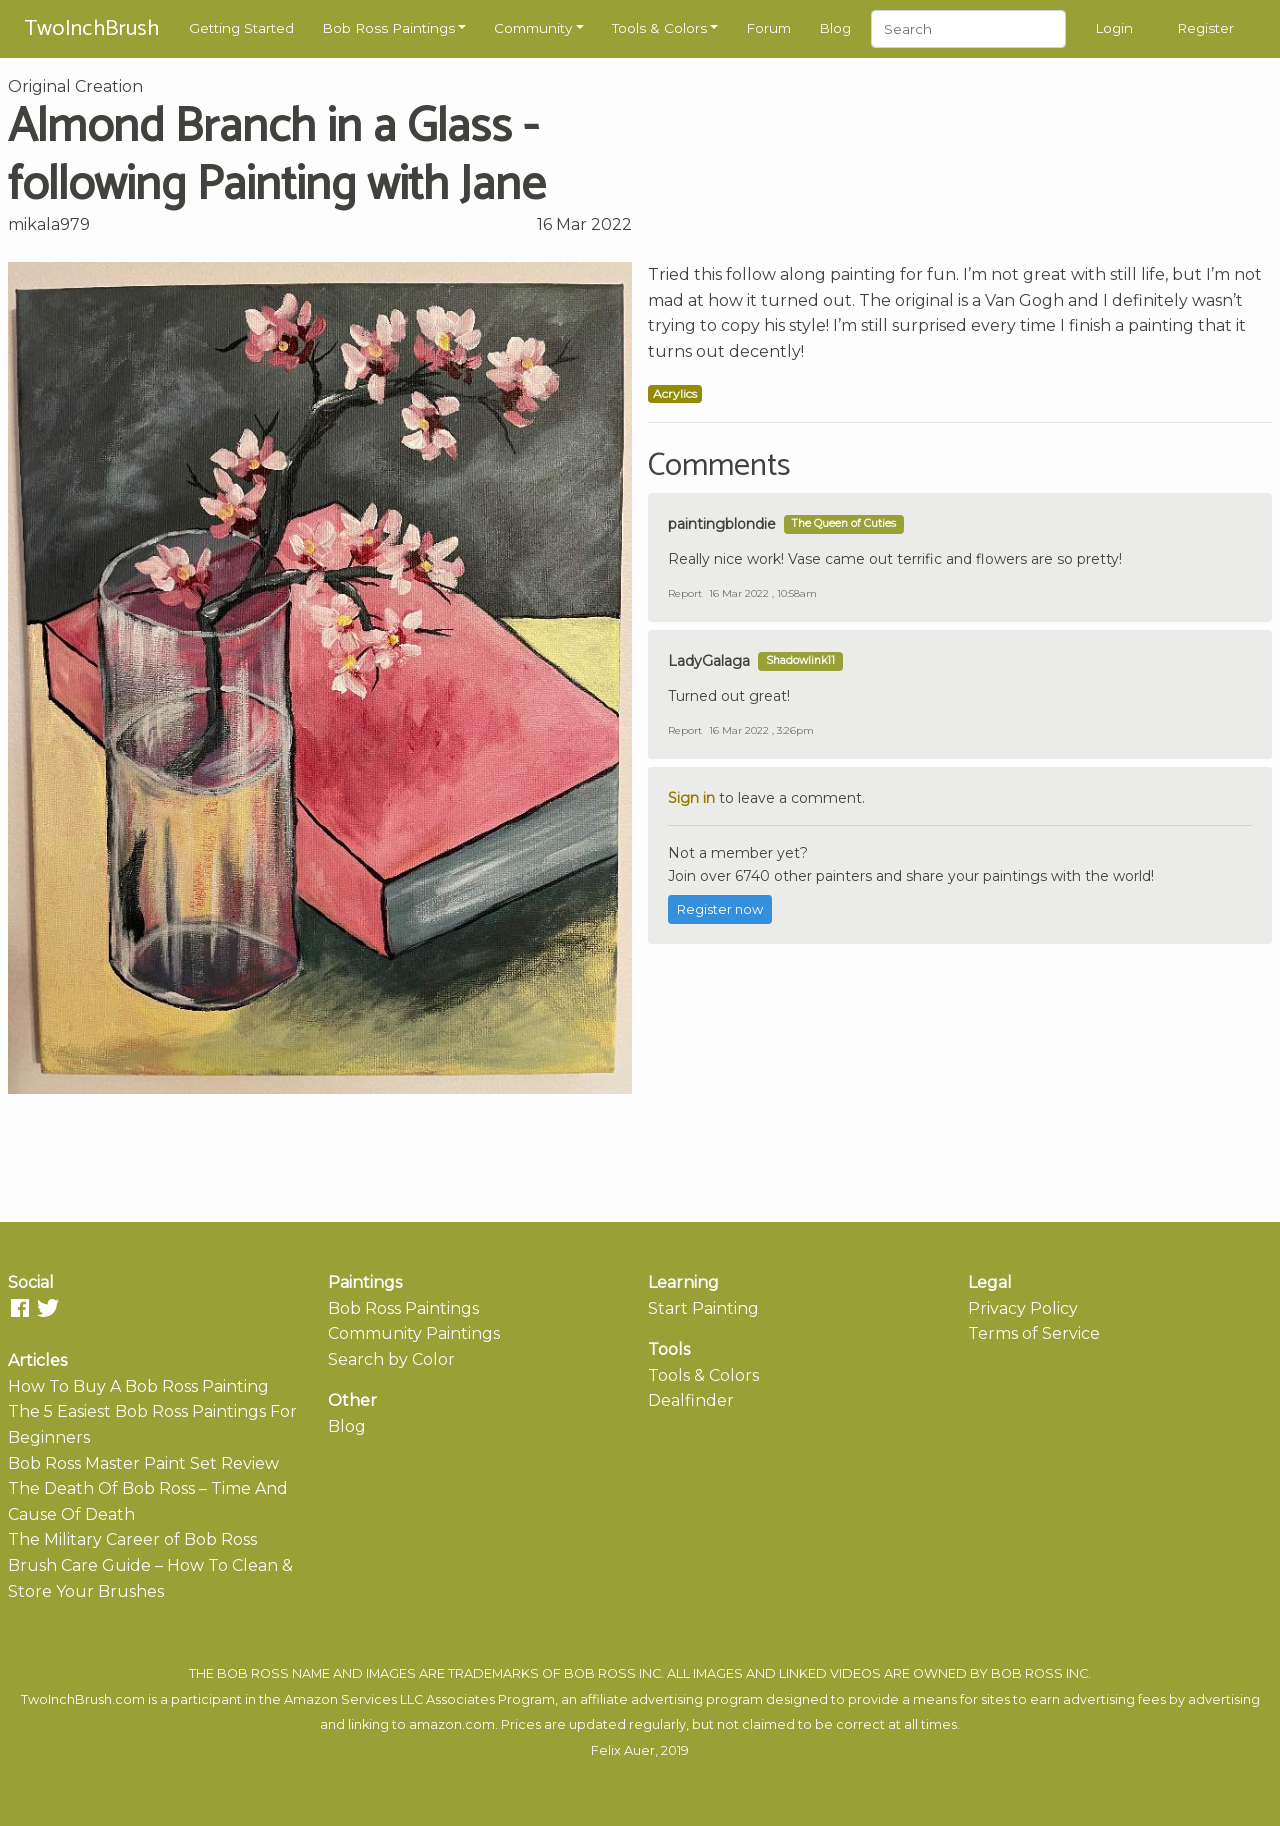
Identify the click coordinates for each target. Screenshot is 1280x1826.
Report (685, 593)
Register (1205, 28)
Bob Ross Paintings (388, 28)
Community (533, 28)
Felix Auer (623, 1750)
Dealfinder (691, 1400)
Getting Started (241, 28)
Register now (720, 909)
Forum (768, 28)
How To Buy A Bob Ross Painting (138, 1386)
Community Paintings (414, 1333)
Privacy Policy (1023, 1308)
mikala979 (49, 224)
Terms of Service (1034, 1333)
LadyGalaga (709, 661)
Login (1114, 28)
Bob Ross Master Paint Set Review (143, 1463)
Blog (835, 28)
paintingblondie (722, 524)
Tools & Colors (659, 28)
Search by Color (391, 1359)
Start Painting (703, 1308)
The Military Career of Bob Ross (132, 1539)
